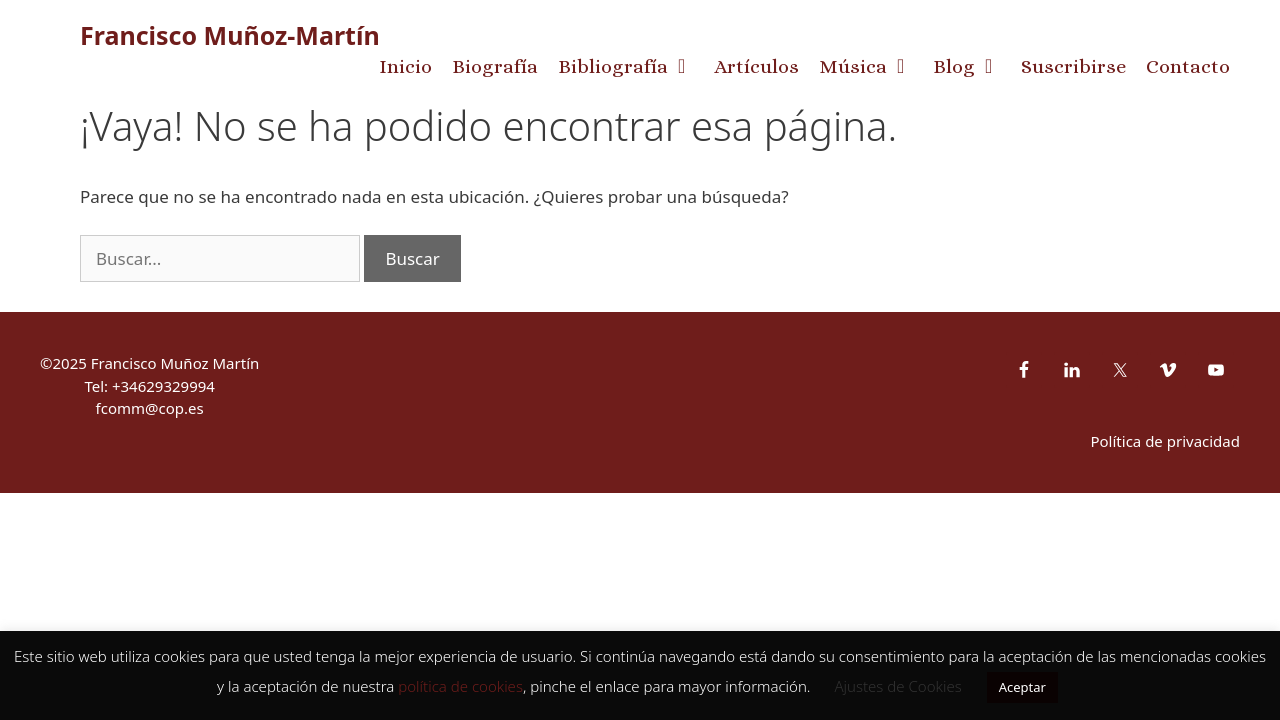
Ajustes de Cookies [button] (897, 686)
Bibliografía (631, 67)
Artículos (756, 66)
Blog (972, 67)
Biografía (495, 66)
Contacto (1188, 66)
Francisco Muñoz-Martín (230, 35)
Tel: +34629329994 (149, 386)
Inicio (405, 66)
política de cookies (460, 686)
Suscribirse (1073, 66)
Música (871, 67)
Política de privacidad (1165, 441)
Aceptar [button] (1022, 687)
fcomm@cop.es (150, 408)
